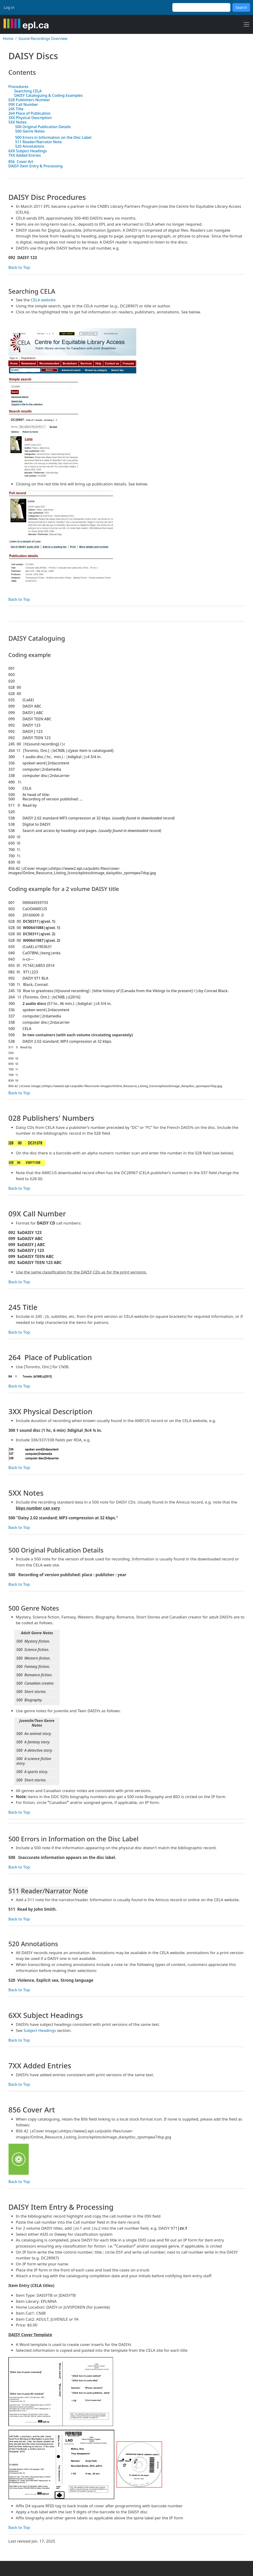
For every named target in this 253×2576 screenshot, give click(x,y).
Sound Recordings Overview (42, 38)
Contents (22, 72)
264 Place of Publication (29, 113)
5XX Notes (17, 122)
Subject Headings (39, 2030)
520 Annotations (29, 146)
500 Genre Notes (30, 131)
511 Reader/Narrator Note (38, 141)
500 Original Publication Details (43, 126)
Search (241, 7)
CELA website (43, 299)
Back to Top (19, 267)
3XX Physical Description (30, 117)
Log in (9, 7)
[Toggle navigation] (246, 24)
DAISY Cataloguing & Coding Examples (48, 95)
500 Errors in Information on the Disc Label (53, 137)
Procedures (18, 86)
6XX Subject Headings (27, 150)
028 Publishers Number (29, 99)
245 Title (15, 108)
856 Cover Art (20, 161)
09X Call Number (23, 104)
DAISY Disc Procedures (47, 197)
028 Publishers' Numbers (51, 1118)
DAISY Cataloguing (36, 638)
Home (8, 38)
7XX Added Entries (24, 155)
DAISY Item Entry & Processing (35, 166)
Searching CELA (28, 91)
